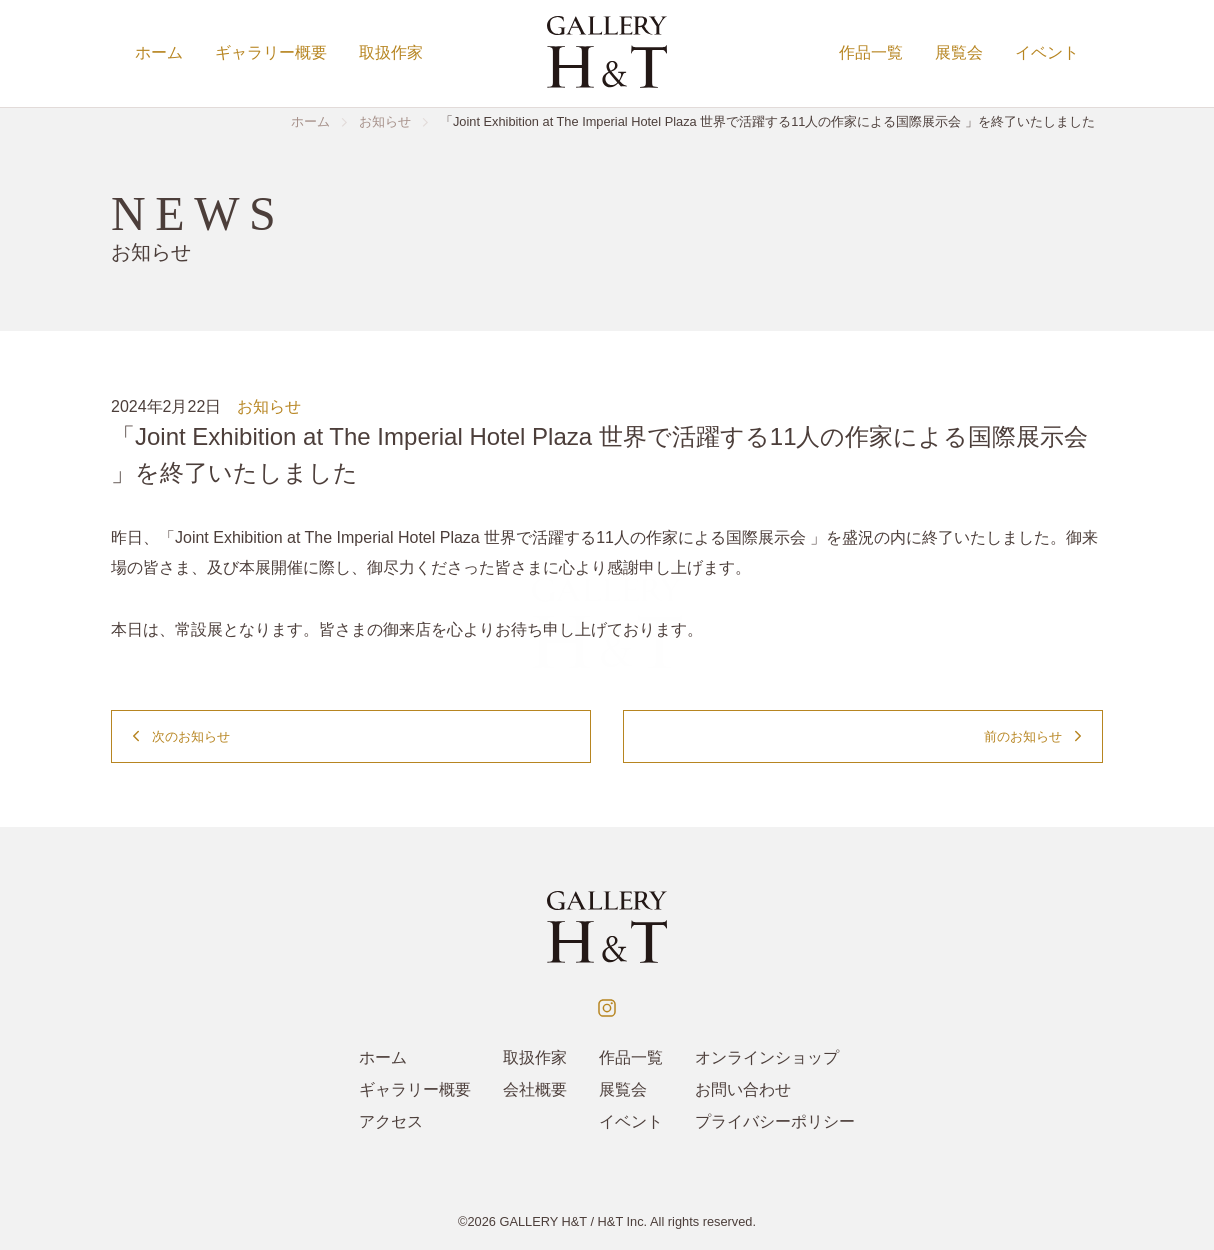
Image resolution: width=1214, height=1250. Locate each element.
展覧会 (959, 52)
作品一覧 (871, 52)
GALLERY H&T (543, 1221)
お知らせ (269, 406)
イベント (1047, 52)
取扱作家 (391, 52)
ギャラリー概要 (271, 52)
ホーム (159, 52)
